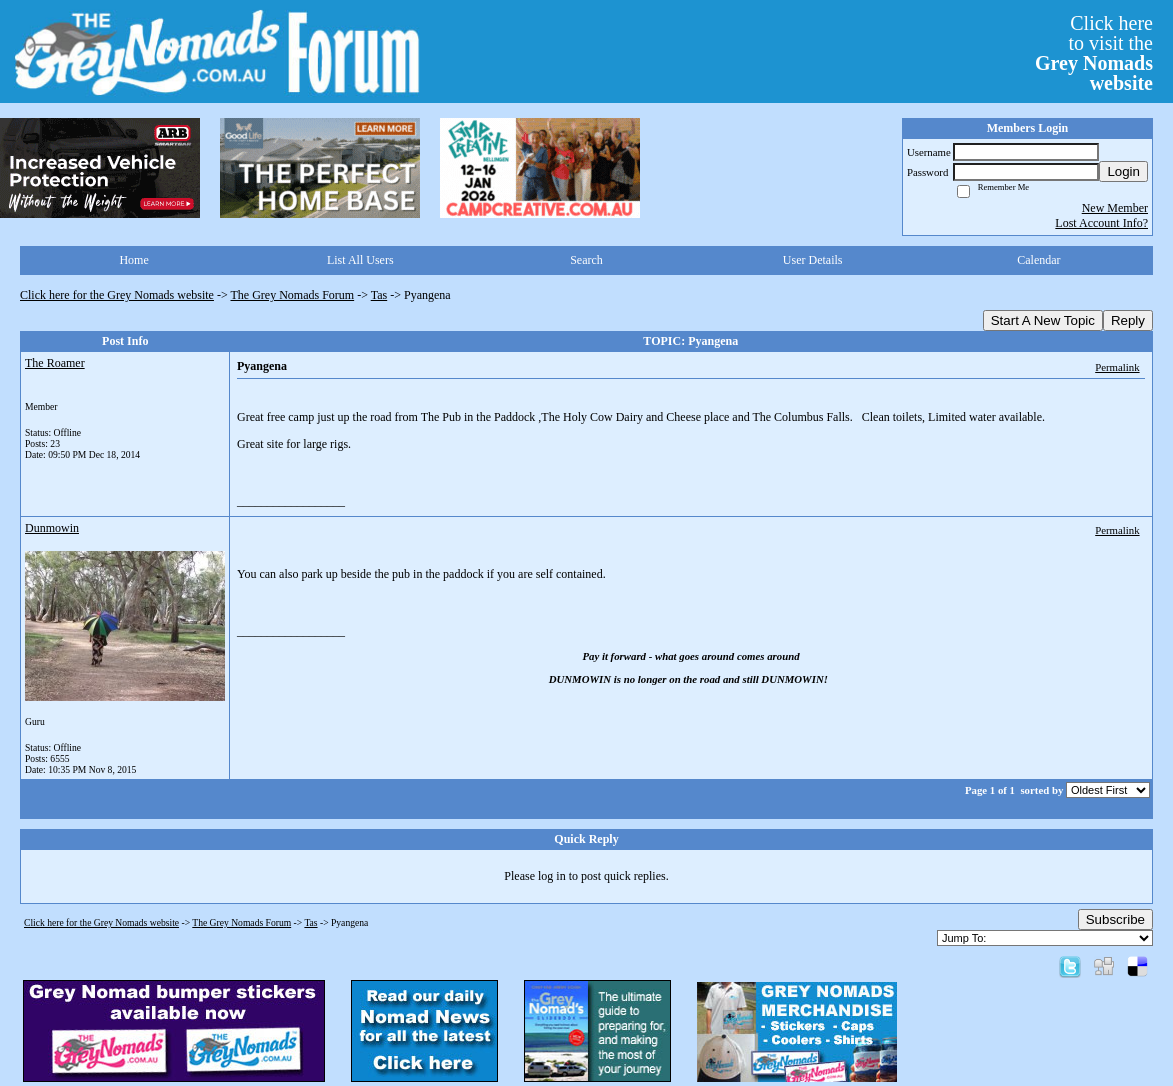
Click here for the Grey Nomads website (117, 295)
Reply (1128, 320)
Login (1123, 171)
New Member (1115, 208)
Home (133, 260)
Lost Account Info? (1101, 223)
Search (586, 260)
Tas (379, 295)
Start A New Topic (1043, 320)
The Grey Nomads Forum (293, 295)
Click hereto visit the (1094, 53)
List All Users (360, 260)
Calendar (1038, 260)
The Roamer (55, 363)
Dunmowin (52, 528)
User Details (813, 260)
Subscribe (1115, 919)
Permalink (1117, 367)
